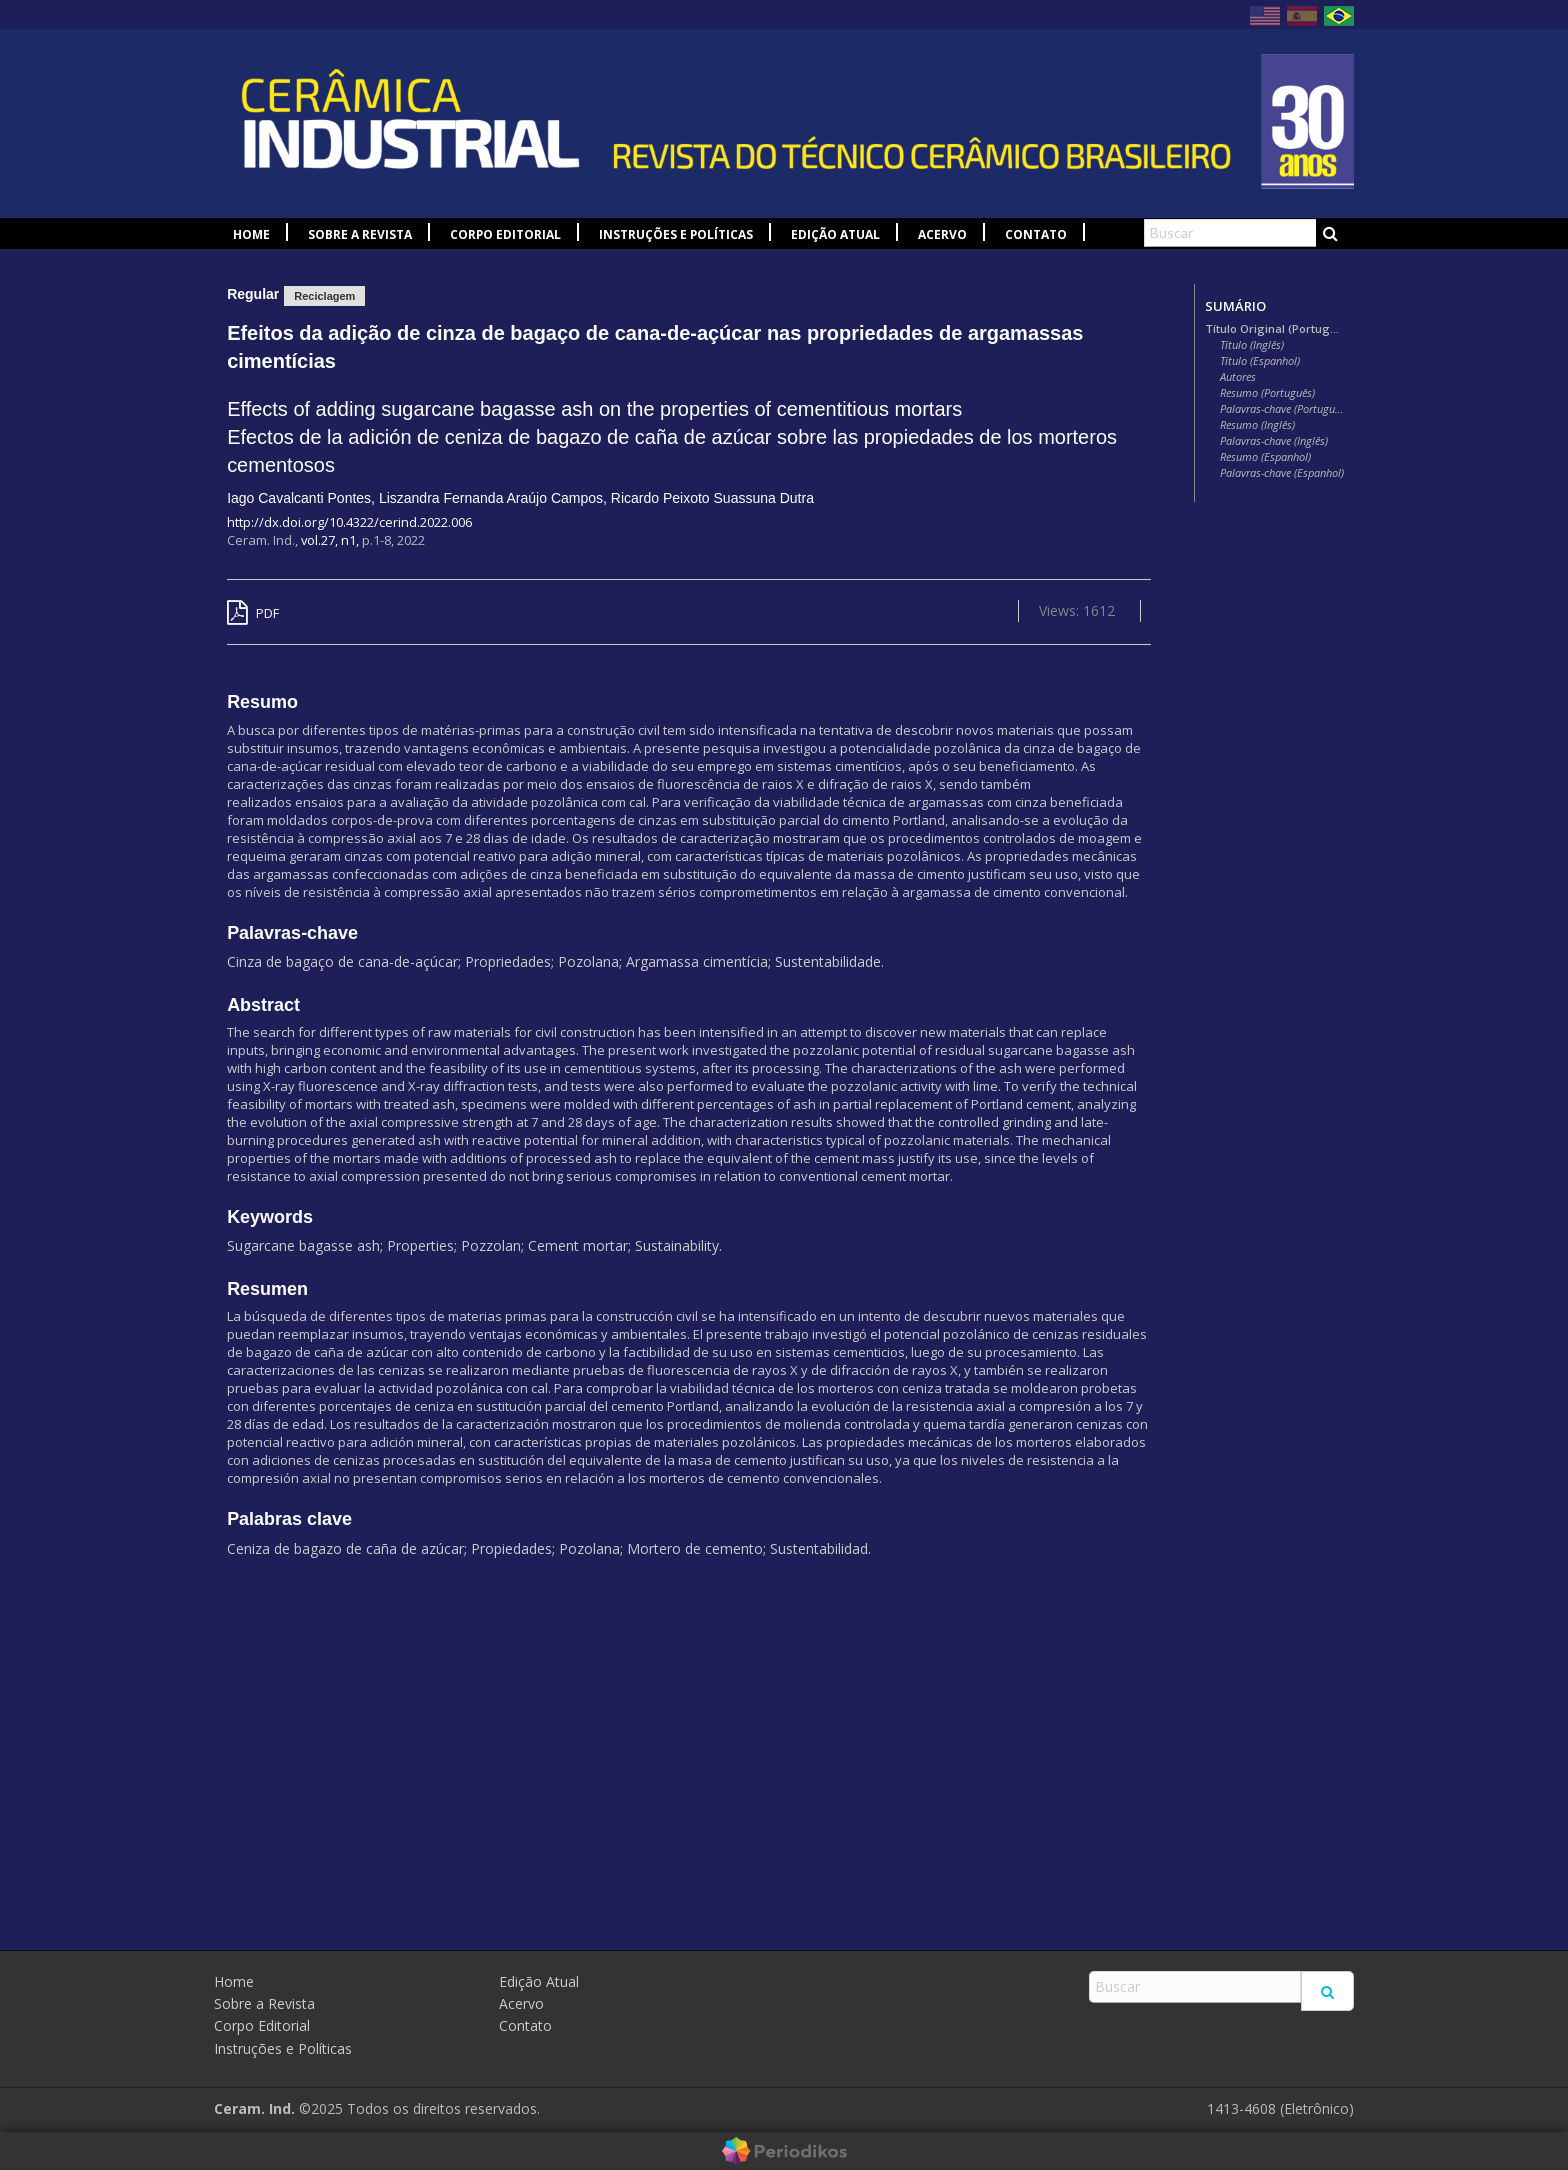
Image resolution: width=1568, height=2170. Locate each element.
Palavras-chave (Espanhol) (1282, 473)
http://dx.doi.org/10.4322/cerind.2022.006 (349, 522)
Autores (1238, 377)
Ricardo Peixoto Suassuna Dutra (712, 498)
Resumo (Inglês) (1257, 425)
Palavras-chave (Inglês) (1274, 441)
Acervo (942, 234)
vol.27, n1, (331, 540)
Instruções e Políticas (676, 234)
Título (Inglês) (1252, 345)
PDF (253, 613)
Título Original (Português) (1274, 329)
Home (251, 234)
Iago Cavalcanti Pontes (299, 498)
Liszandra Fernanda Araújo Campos (491, 498)
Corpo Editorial (505, 234)
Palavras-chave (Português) (1282, 409)
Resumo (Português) (1267, 393)
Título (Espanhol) (1260, 361)
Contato (1036, 234)
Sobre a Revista (360, 234)
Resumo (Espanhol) (1265, 457)
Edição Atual (835, 234)
